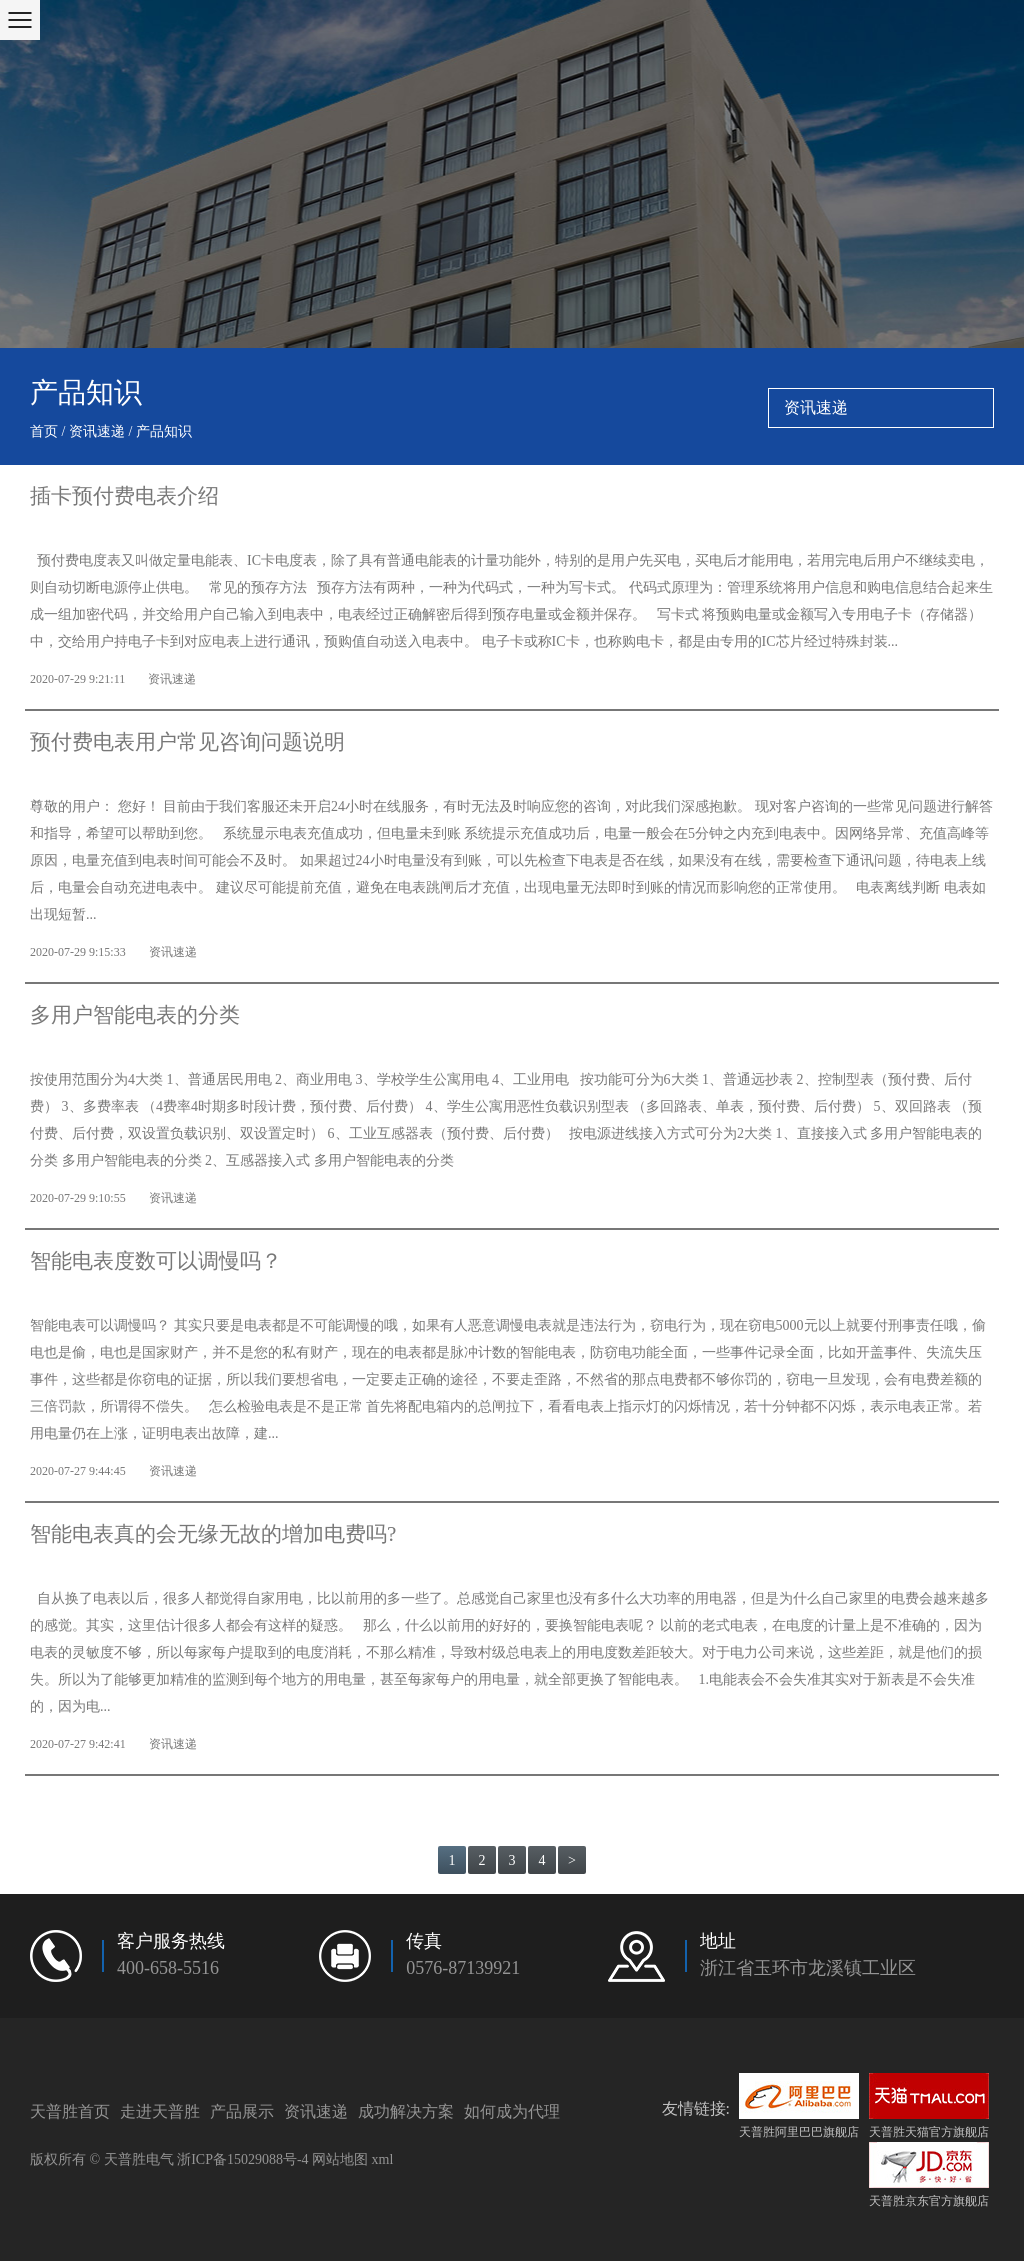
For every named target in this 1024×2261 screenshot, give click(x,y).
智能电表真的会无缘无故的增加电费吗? (213, 1535)
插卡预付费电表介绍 (124, 497)
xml (383, 2159)
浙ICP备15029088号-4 (242, 2159)
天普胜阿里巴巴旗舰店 (799, 2106)
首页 (44, 432)
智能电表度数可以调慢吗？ (156, 1262)
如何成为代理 (512, 2111)
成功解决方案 (406, 2111)
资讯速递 (97, 432)
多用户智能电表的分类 (135, 1016)
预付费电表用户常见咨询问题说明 (187, 743)
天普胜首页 (70, 2111)
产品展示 (242, 2111)
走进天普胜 (160, 2111)
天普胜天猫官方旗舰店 (929, 2106)
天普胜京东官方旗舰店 (929, 2175)
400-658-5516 (168, 1969)
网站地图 (340, 2159)
